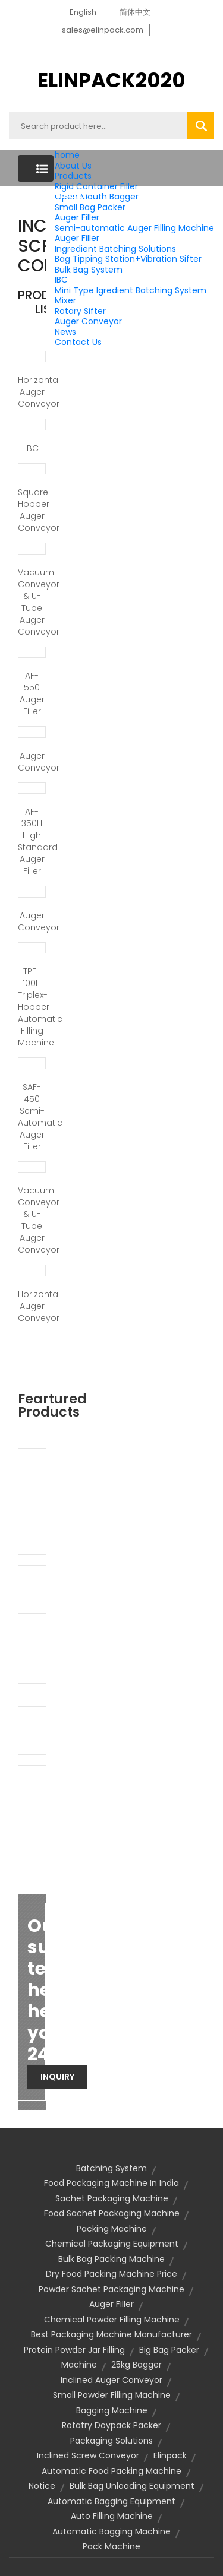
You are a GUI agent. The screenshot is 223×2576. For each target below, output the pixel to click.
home (67, 155)
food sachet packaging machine (112, 2213)
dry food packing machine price (111, 2274)
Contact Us (78, 342)
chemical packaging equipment (111, 2243)
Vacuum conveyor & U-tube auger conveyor (32, 602)
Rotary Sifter (80, 311)
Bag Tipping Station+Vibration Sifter (128, 259)
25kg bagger (136, 2365)
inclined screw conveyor (88, 2455)
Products (73, 176)
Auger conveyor (32, 762)
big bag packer (169, 2350)
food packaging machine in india (111, 2183)
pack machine (111, 2546)
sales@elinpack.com (102, 30)
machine (79, 2365)
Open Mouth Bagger (97, 196)
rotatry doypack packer (111, 2425)
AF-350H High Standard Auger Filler (32, 841)
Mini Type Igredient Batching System (130, 290)
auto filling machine (112, 2516)
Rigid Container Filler (96, 186)
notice (42, 2486)
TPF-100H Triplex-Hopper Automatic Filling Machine (32, 1006)
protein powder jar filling (74, 2350)
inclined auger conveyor (111, 2380)
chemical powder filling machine (112, 2319)
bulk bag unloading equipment (132, 2486)
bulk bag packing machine (111, 2259)
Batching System (111, 2168)
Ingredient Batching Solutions (115, 249)
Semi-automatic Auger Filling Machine (134, 228)
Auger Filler (77, 217)
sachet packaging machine (111, 2198)
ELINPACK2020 (111, 80)
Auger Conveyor (88, 321)
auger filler (111, 2304)
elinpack (170, 2455)
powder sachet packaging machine (111, 2289)
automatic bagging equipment (111, 2501)
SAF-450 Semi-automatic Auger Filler (32, 1116)
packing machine (112, 2229)
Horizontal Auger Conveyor (32, 392)
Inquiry (57, 2077)
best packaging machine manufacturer (111, 2334)
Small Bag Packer (90, 207)
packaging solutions (111, 2441)
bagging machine (111, 2410)
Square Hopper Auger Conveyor (32, 510)
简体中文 (135, 12)
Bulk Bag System (89, 269)
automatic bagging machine (111, 2531)
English (83, 12)
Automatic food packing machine (111, 2471)
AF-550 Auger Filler (32, 693)
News (65, 332)
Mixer (65, 300)
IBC (61, 280)
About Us (73, 166)
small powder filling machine (112, 2395)
